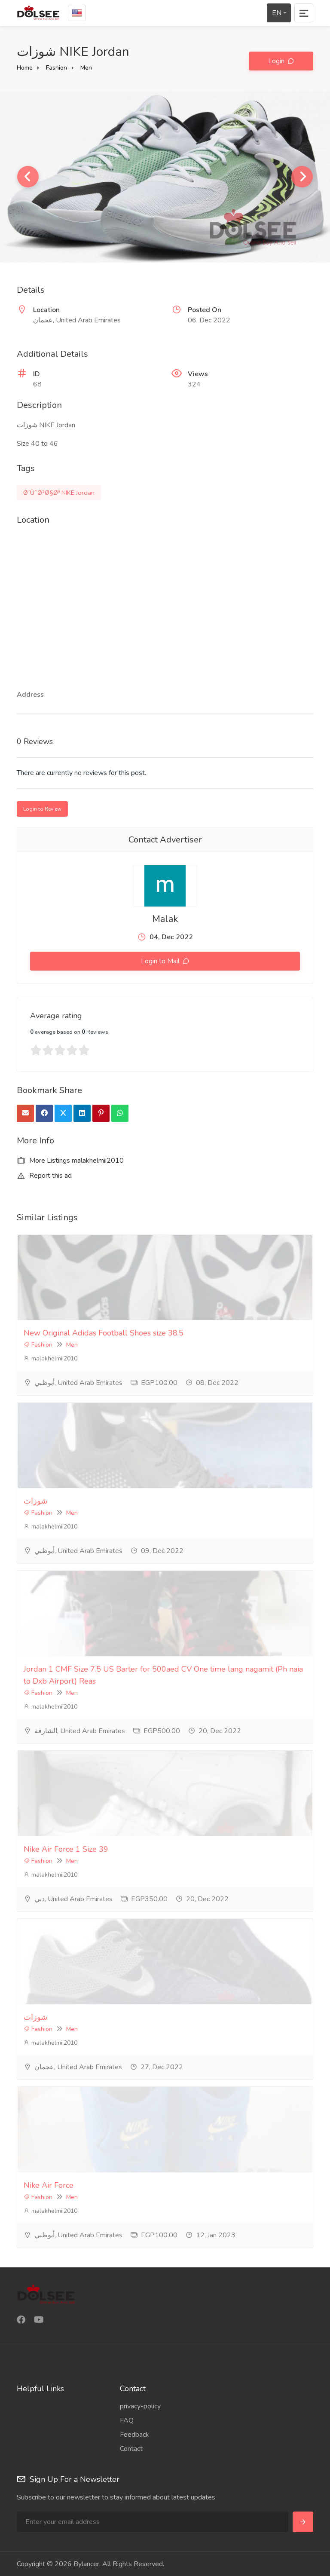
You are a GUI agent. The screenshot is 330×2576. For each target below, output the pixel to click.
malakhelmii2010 (50, 1358)
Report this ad (44, 1175)
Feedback (134, 2434)
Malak (165, 919)
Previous (28, 176)
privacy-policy (140, 2406)
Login (277, 61)
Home (25, 68)
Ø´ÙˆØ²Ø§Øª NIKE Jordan (59, 492)
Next (302, 176)
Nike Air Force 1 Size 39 (66, 1849)
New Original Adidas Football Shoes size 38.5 (103, 1333)
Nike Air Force (48, 2185)
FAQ (127, 2420)
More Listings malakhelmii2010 (70, 1160)
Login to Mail (161, 961)
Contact (131, 2448)
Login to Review (42, 809)
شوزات (35, 1501)
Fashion (56, 68)
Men (86, 68)
